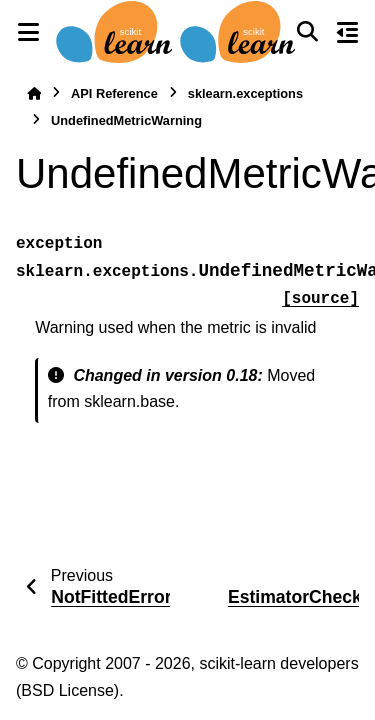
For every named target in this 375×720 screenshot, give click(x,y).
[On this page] (347, 32)
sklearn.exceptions (245, 93)
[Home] (34, 93)
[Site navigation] (28, 32)
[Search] (307, 32)
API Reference (114, 93)
